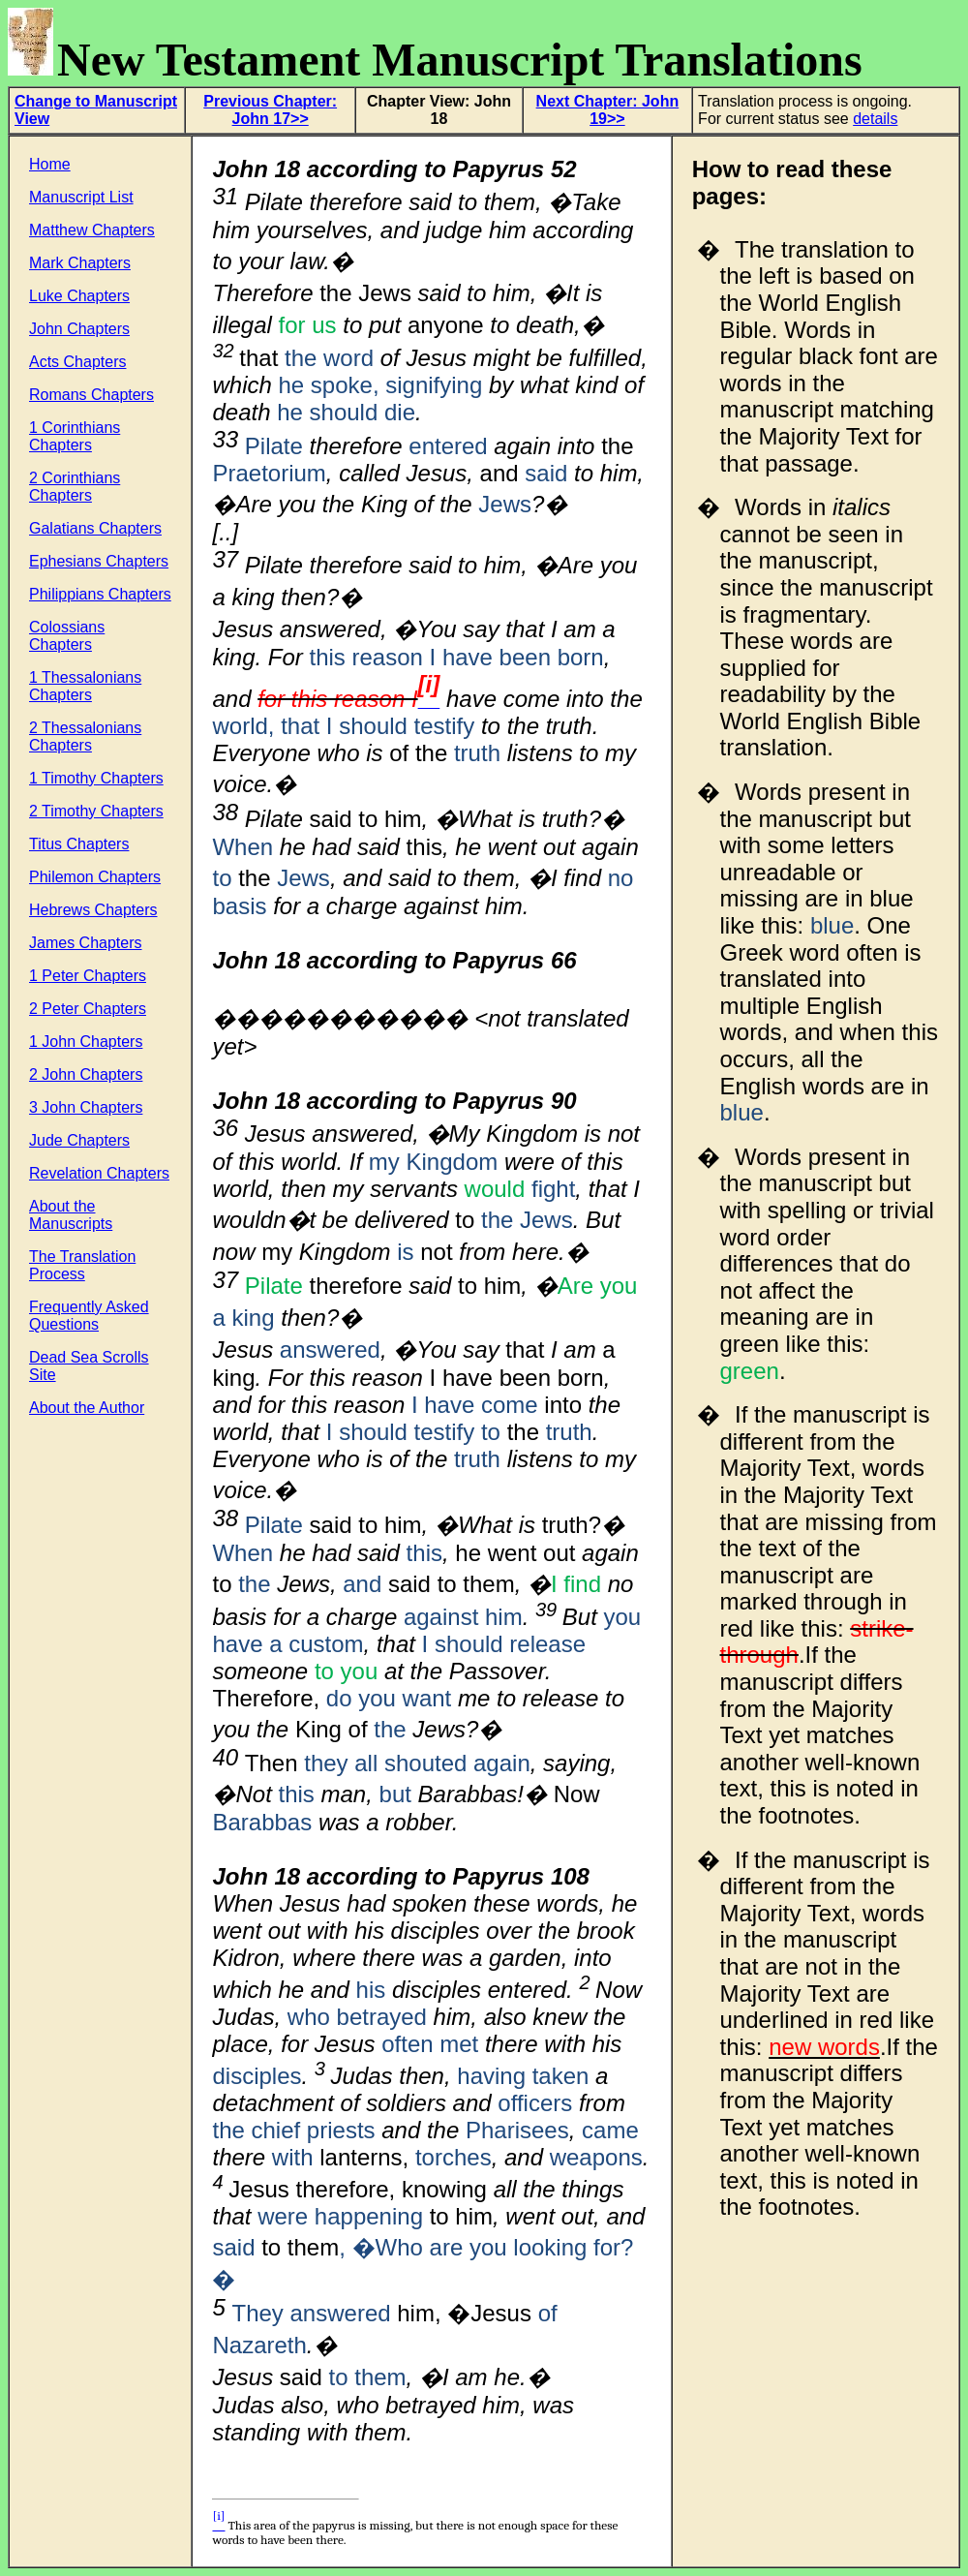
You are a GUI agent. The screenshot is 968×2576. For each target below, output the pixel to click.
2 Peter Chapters (87, 1008)
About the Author (86, 1407)
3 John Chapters (85, 1107)
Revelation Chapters (99, 1173)
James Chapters (85, 943)
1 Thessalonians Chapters (85, 686)
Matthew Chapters (92, 230)
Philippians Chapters (100, 594)
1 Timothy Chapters (96, 778)
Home (50, 164)
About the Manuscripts (70, 1215)
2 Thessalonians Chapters (85, 736)
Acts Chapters (77, 361)
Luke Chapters (79, 296)
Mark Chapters (80, 263)
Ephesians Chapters (98, 561)
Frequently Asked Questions (89, 1316)
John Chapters (79, 329)
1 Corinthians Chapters (74, 436)
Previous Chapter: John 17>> (270, 110)
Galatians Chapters (95, 528)
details (875, 118)
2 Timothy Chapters (96, 811)
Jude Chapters (79, 1140)
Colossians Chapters (67, 636)
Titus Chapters (79, 844)
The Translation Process (82, 1265)
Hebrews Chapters (93, 910)
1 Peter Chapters (87, 975)
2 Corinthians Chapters (74, 487)
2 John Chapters (85, 1074)
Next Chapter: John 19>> (608, 110)
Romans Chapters (91, 394)
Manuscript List (81, 197)
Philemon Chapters (95, 877)
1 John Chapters (85, 1041)
